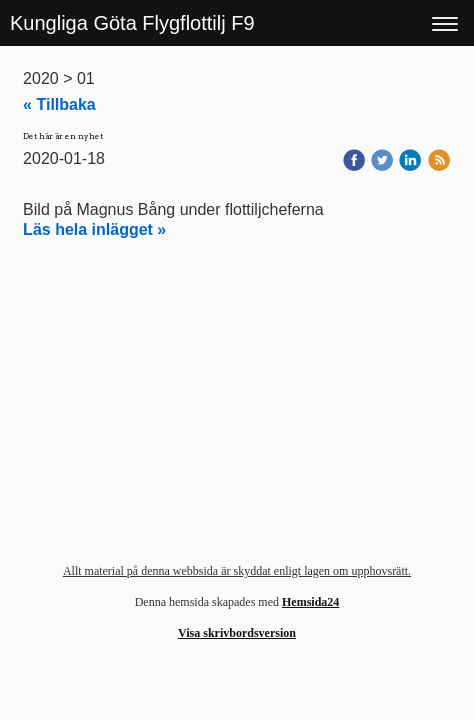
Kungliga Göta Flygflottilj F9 (132, 23)
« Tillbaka (59, 104)
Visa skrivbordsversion (237, 633)
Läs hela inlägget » (94, 229)
